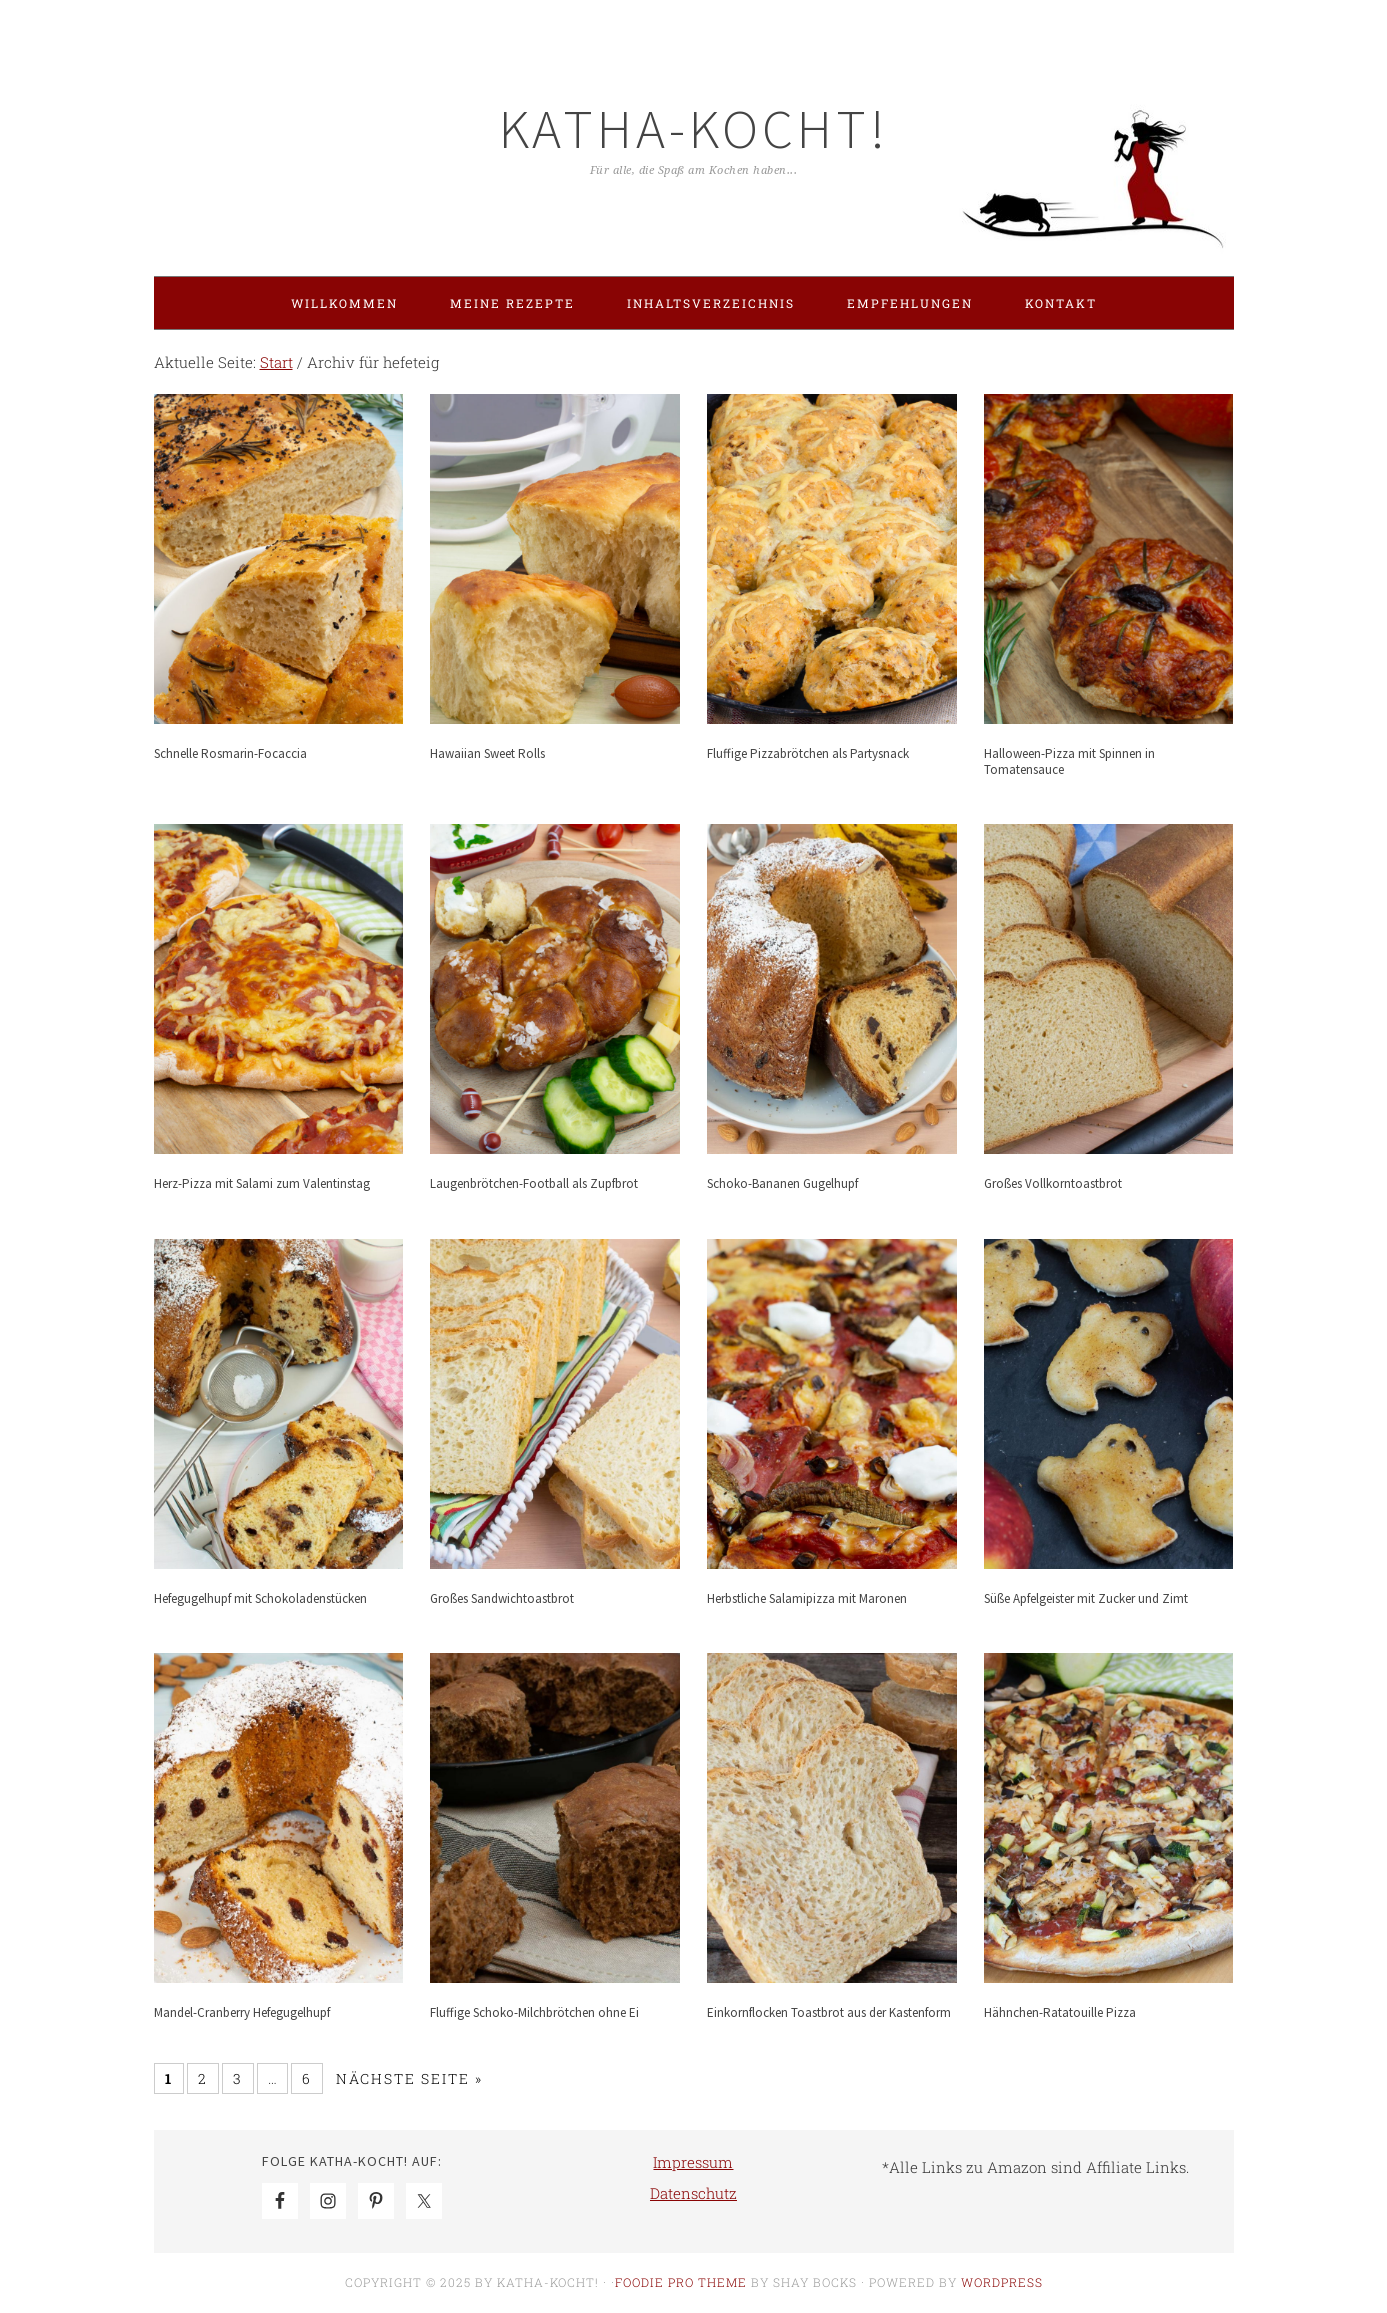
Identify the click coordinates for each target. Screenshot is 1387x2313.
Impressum (693, 2162)
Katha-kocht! (694, 128)
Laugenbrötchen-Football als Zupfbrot (534, 1183)
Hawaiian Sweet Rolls (487, 753)
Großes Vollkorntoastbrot (1053, 1183)
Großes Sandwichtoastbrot (502, 1598)
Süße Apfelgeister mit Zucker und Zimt (1086, 1598)
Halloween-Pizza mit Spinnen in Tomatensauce (1069, 761)
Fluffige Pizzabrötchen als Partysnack (808, 753)
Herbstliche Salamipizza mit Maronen (807, 1598)
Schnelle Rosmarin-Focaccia (230, 753)
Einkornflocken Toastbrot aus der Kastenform (829, 2012)
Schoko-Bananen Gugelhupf (782, 1183)
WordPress (1002, 2282)
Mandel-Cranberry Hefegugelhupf (242, 2012)
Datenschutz (693, 2193)
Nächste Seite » (409, 2078)
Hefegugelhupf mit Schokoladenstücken (260, 1598)
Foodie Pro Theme (681, 2282)
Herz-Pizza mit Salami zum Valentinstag (262, 1183)
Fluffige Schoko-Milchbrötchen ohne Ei (534, 2012)
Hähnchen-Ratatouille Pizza (1060, 2012)
